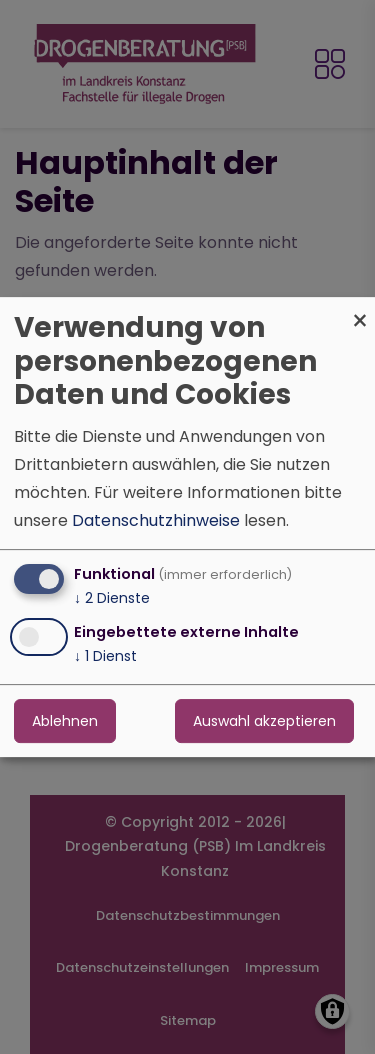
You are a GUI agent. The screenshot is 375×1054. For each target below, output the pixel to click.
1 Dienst (105, 656)
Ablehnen (65, 721)
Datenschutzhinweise (156, 520)
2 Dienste (112, 598)
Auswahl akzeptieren (264, 721)
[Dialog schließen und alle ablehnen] (360, 309)
